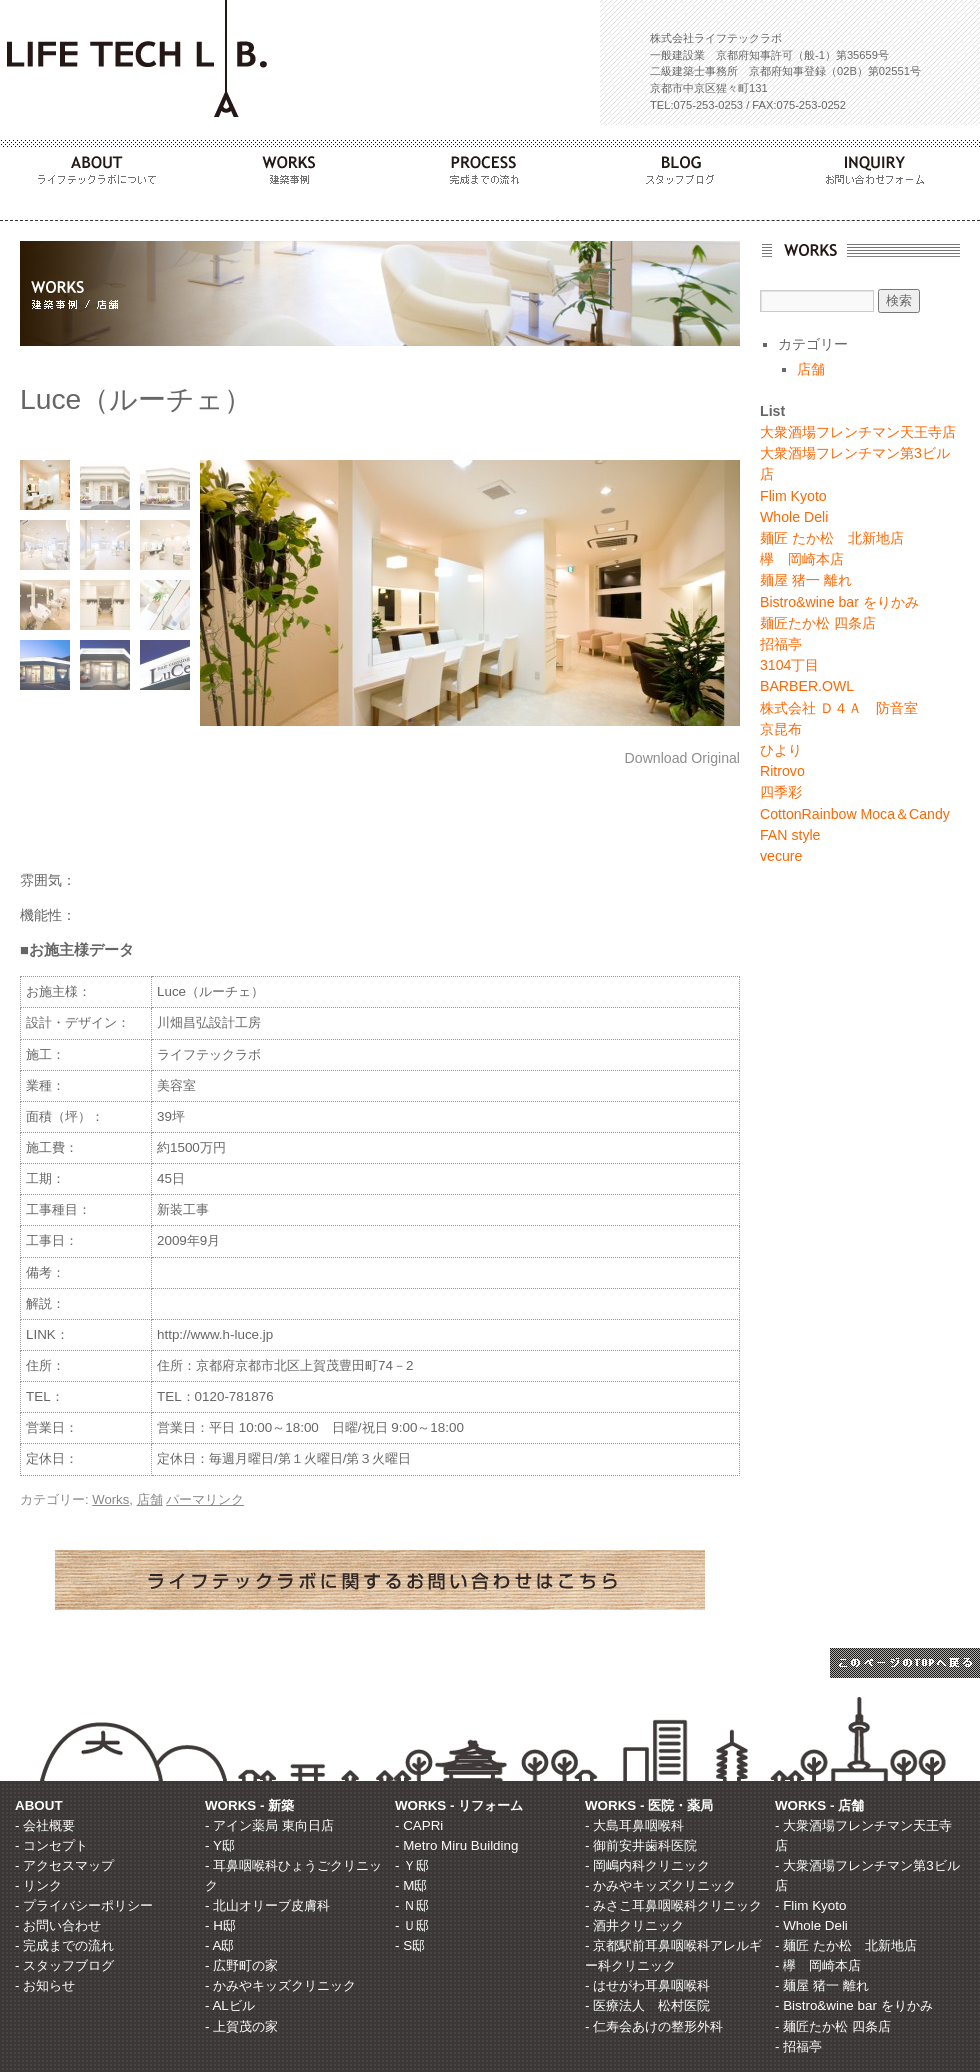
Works (110, 1499)
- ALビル (230, 2005)
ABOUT (98, 165)
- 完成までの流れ (64, 1945)
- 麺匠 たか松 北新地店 (846, 1945)
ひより (781, 750)
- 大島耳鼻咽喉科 (634, 1825)
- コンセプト (51, 1845)
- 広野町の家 (241, 1965)
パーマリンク (205, 1499)
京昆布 (781, 729)
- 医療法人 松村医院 (647, 2005)
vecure (781, 856)
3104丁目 (789, 665)
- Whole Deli (811, 1925)
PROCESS (490, 165)
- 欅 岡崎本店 (818, 1965)
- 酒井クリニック (634, 1925)
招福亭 (781, 644)
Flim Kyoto (793, 496)
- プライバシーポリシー (84, 1905)
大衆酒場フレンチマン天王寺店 (858, 432)
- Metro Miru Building (456, 1845)
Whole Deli (794, 517)
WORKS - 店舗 (819, 1805)
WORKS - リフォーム (459, 1805)
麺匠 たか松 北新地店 (832, 538)
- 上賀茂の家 (241, 2026)
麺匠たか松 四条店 (818, 623)
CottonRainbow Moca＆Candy (855, 814)
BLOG (686, 165)
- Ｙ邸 (412, 1865)
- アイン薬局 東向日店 (269, 1825)
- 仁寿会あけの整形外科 (654, 2026)
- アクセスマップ (64, 1865)
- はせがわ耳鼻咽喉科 (647, 1985)
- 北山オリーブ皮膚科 (267, 1905)
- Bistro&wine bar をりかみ (854, 2005)
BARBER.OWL (807, 686)
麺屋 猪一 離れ (806, 580)
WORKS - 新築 (249, 1805)
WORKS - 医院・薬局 (649, 1805)
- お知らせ (45, 1985)
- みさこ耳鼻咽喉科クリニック (673, 1905)
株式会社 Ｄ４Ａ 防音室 (839, 708)
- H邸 (220, 1925)
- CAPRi (419, 1825)
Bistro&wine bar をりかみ (839, 602)
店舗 (150, 1499)
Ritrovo (782, 771)
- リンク (38, 1885)
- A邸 (219, 1945)
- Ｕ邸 (412, 1925)
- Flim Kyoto (810, 1905)
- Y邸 (220, 1845)
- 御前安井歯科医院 (641, 1845)
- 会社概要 (45, 1825)
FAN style (790, 835)
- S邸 (410, 1945)
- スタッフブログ (64, 1965)
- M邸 (411, 1885)
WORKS (294, 165)
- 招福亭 (798, 2046)
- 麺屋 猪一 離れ (822, 1985)
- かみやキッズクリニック (280, 1985)
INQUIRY (882, 165)
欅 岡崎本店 (802, 559)
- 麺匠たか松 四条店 (833, 2026)
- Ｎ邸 (412, 1905)
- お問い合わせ (58, 1925)
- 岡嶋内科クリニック (647, 1865)
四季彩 (781, 792)
